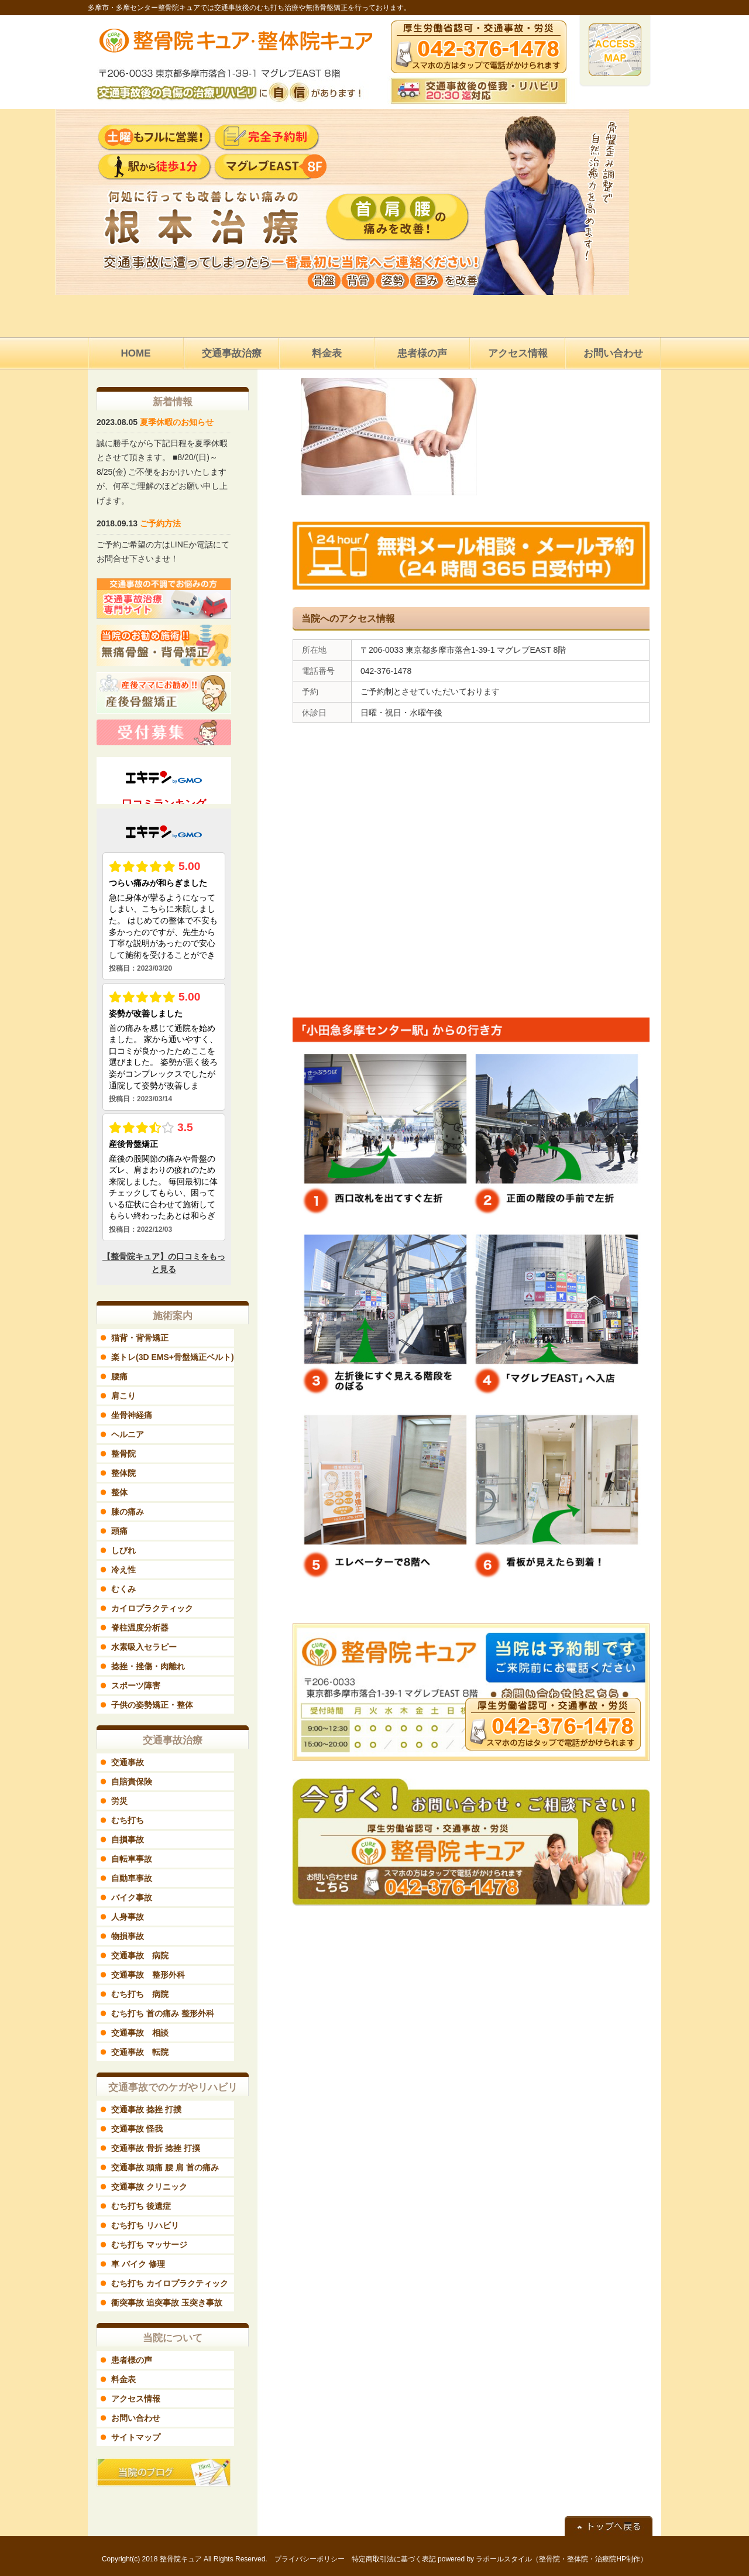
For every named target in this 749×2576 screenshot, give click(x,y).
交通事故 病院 (140, 1955)
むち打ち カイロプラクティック (169, 2283)
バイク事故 (131, 1897)
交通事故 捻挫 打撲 (146, 2109)
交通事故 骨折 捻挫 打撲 (155, 2148)
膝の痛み (127, 1511)
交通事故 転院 (140, 2052)
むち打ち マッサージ (149, 2244)
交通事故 (127, 1762)
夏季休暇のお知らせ (177, 422)
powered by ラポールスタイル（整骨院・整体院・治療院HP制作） (542, 2559)
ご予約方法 (160, 523)
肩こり (123, 1395)
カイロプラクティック (152, 1608)
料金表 (123, 2379)
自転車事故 (131, 1859)
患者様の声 (131, 2360)
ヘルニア (127, 1434)
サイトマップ (135, 2437)
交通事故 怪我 (137, 2128)
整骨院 (123, 1453)
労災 (119, 1801)
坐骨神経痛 (131, 1415)
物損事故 (127, 1936)
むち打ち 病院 (140, 1994)
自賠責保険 (131, 1781)
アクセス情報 (135, 2398)
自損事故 (127, 1839)
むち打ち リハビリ (145, 2225)
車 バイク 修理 (138, 2264)
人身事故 (127, 1916)
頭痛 (119, 1531)
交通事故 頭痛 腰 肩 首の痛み (165, 2167)
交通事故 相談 (140, 2032)
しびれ (123, 1550)
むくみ (123, 1589)
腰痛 (119, 1376)
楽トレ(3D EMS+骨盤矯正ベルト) (172, 1357)
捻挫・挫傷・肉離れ (148, 1666)
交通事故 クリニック (149, 2186)
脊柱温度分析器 (140, 1627)
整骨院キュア (181, 2559)
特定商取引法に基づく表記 (394, 2559)
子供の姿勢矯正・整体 (152, 1705)
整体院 (123, 1473)
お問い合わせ (135, 2418)
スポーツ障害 (135, 1685)
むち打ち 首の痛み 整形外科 (162, 2013)
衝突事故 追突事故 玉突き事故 (166, 2302)
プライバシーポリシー (309, 2559)
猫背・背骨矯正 (140, 1337)
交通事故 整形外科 (148, 1974)
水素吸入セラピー (144, 1647)
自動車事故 (131, 1878)
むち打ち (127, 1820)
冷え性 (123, 1569)
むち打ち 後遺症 (141, 2206)
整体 (119, 1492)
